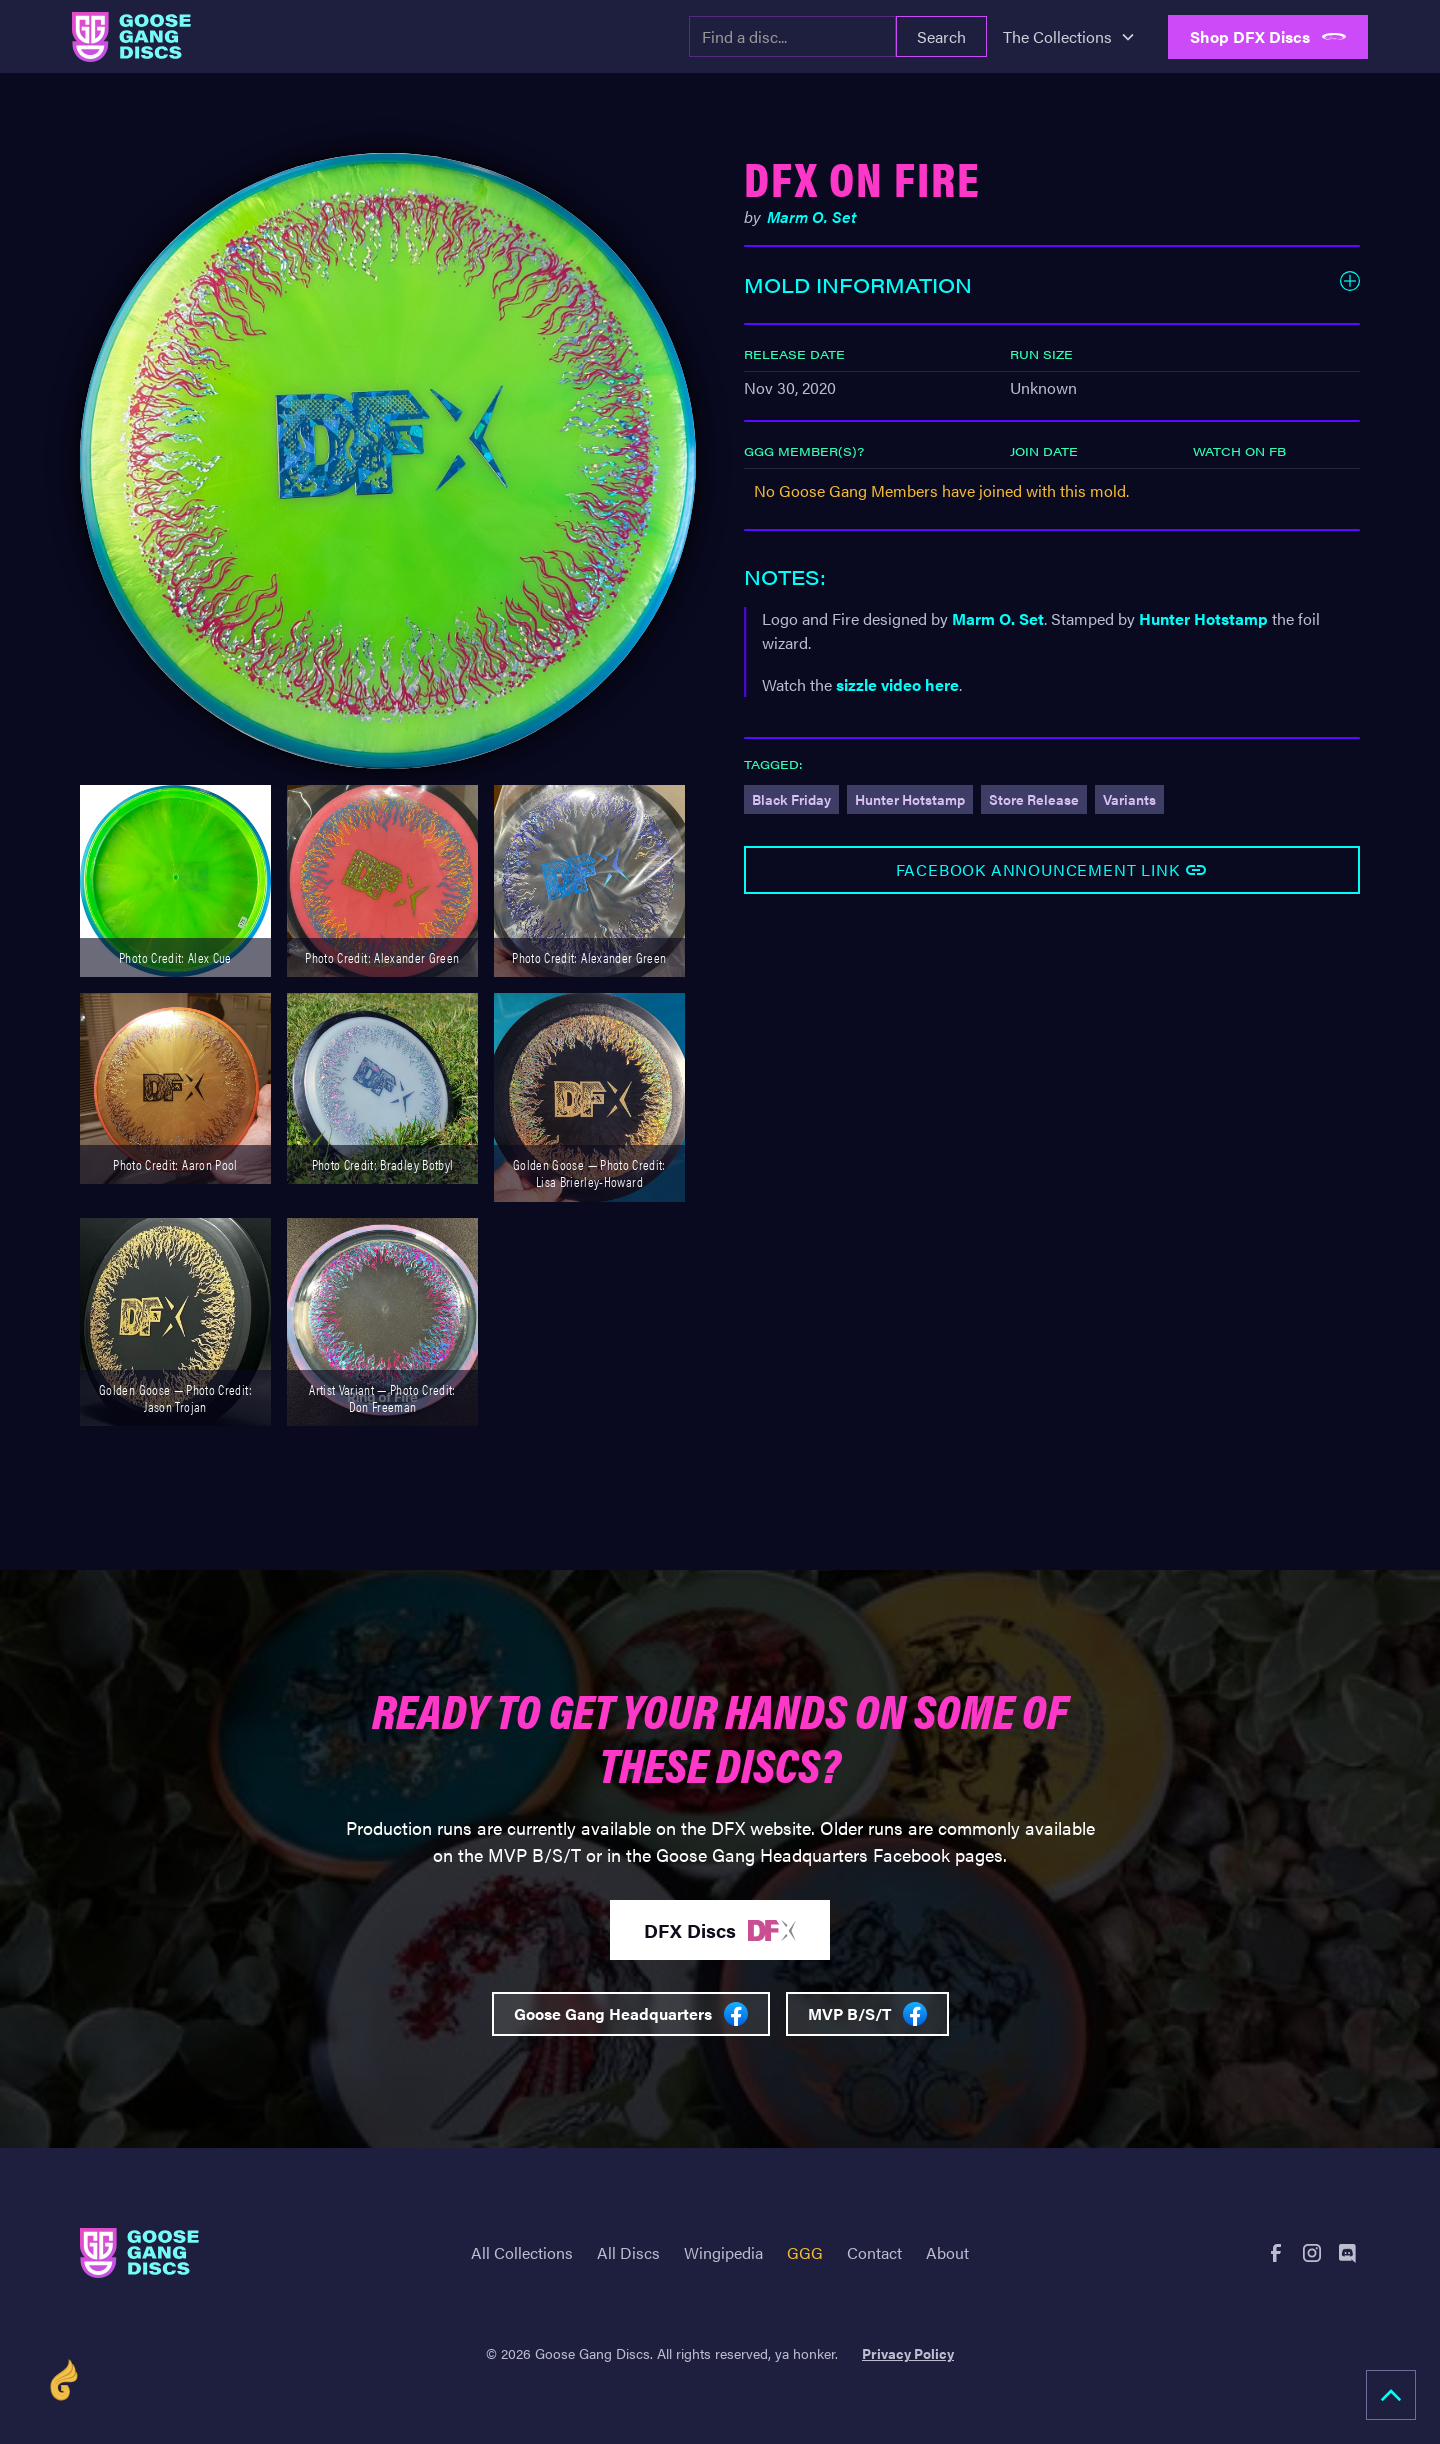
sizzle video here (897, 684)
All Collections (522, 2252)
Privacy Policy (908, 2353)
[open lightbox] (388, 461)
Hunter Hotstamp (1203, 618)
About (947, 2252)
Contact (874, 2252)
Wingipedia (723, 2252)
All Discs (628, 2252)
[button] (1069, 37)
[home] (131, 37)
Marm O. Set (998, 618)
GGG (805, 2252)
